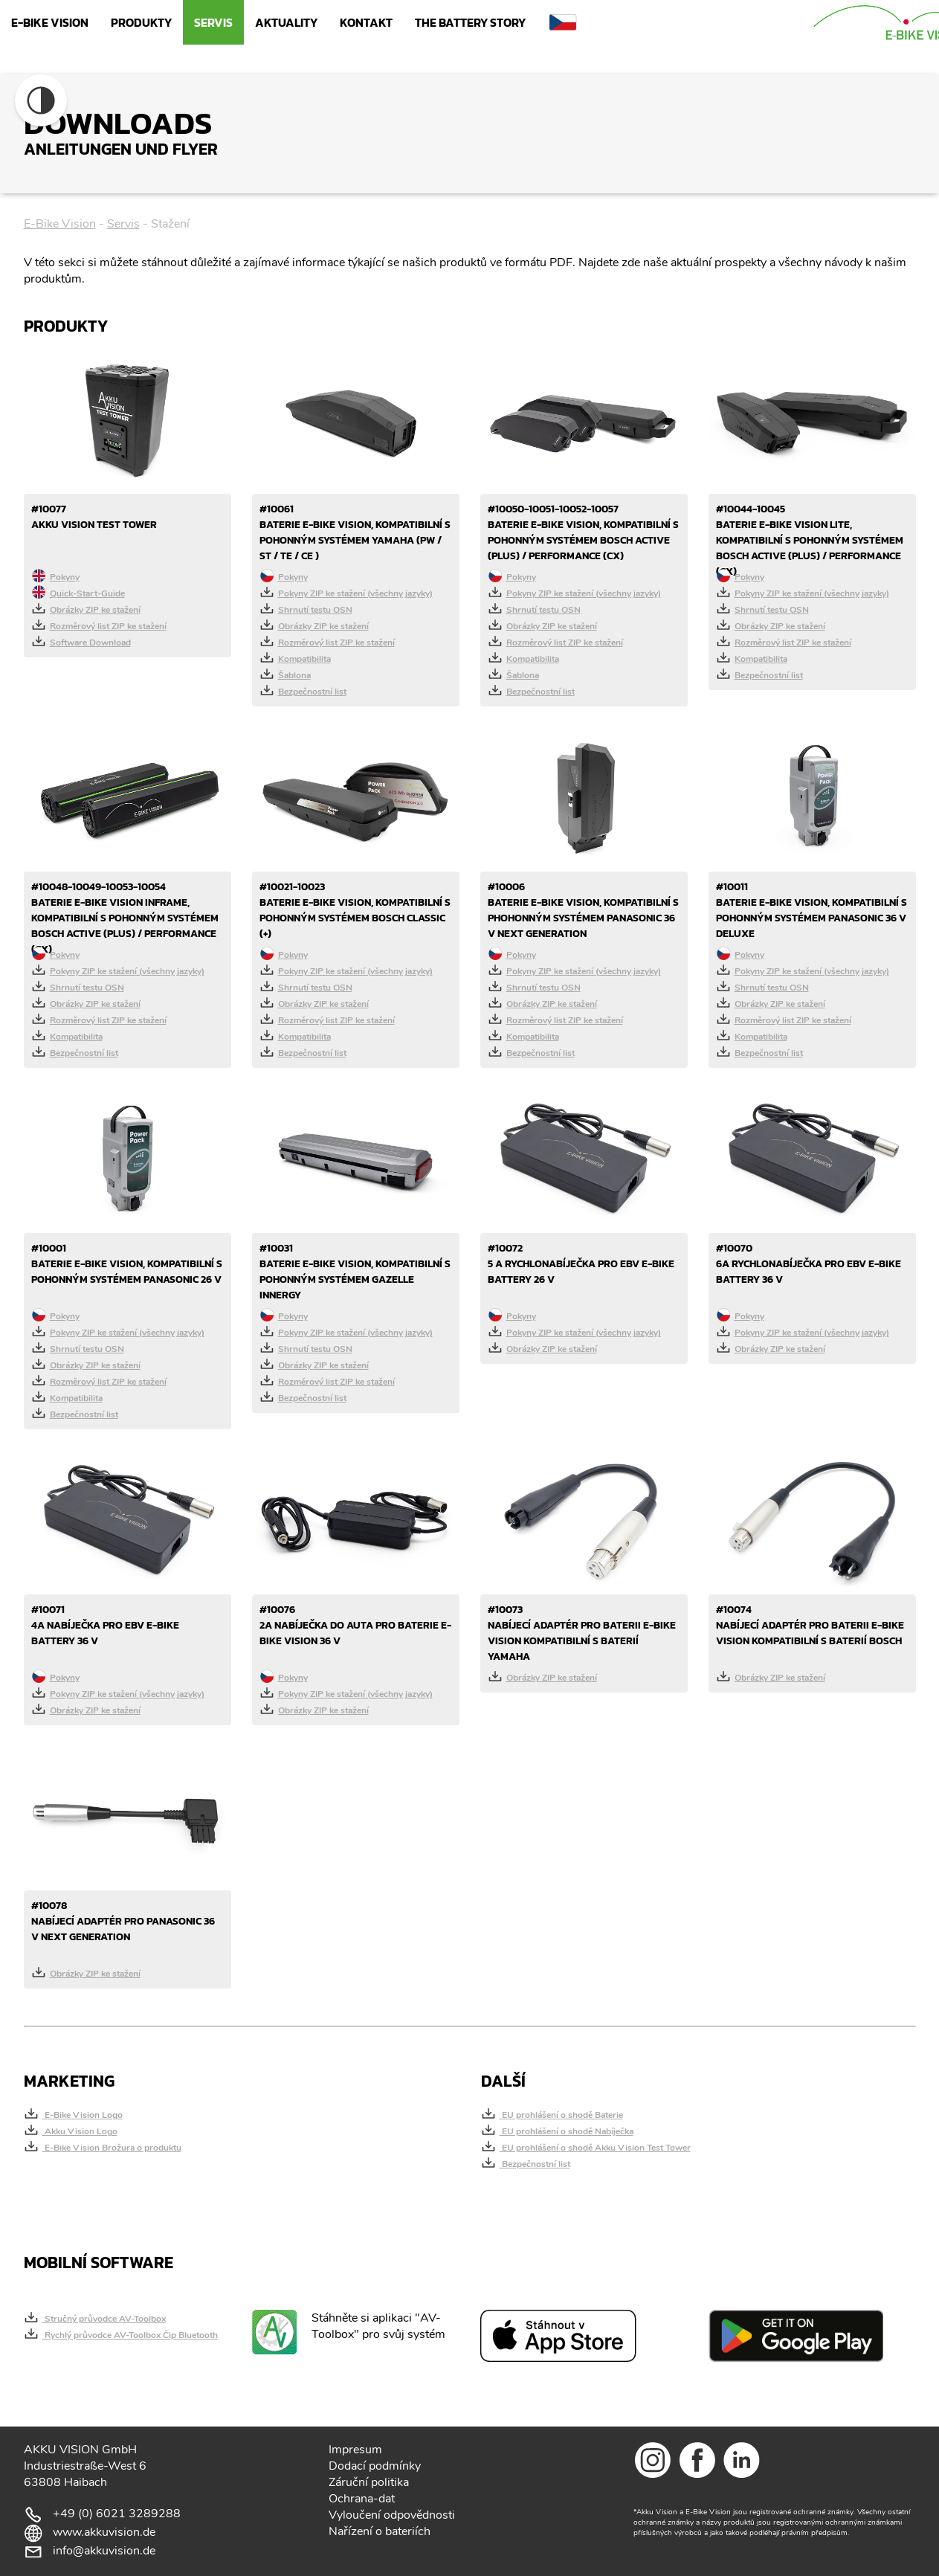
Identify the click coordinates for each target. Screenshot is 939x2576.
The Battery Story (470, 22)
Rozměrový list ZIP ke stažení (99, 624)
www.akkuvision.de (104, 2532)
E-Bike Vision (49, 22)
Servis (213, 22)
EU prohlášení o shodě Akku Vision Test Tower (586, 2146)
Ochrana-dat (362, 2498)
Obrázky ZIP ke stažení (86, 608)
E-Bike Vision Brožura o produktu (102, 2146)
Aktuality (286, 22)
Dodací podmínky (375, 2466)
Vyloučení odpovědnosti (392, 2515)
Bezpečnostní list (302, 690)
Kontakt (366, 22)
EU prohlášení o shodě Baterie (552, 2113)
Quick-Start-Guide (78, 592)
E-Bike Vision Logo (73, 2113)
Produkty (141, 22)
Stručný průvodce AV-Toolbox (95, 2317)
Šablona (285, 673)
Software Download (81, 641)
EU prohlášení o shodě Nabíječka (557, 2129)
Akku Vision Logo (70, 2129)
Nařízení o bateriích (379, 2531)
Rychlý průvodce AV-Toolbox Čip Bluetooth (121, 2333)
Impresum (355, 2449)
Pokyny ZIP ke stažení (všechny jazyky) (346, 592)
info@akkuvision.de (104, 2551)
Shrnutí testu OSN (305, 608)
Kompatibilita (295, 657)
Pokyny (55, 575)
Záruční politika (369, 2482)
